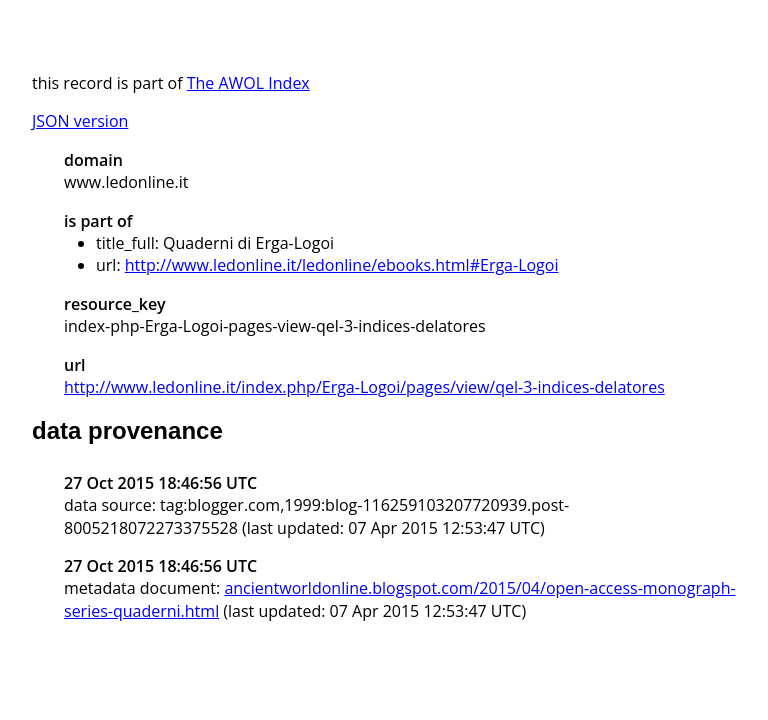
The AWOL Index (248, 83)
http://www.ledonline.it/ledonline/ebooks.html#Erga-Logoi (342, 265)
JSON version (80, 121)
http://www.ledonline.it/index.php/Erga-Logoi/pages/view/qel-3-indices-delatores (364, 387)
